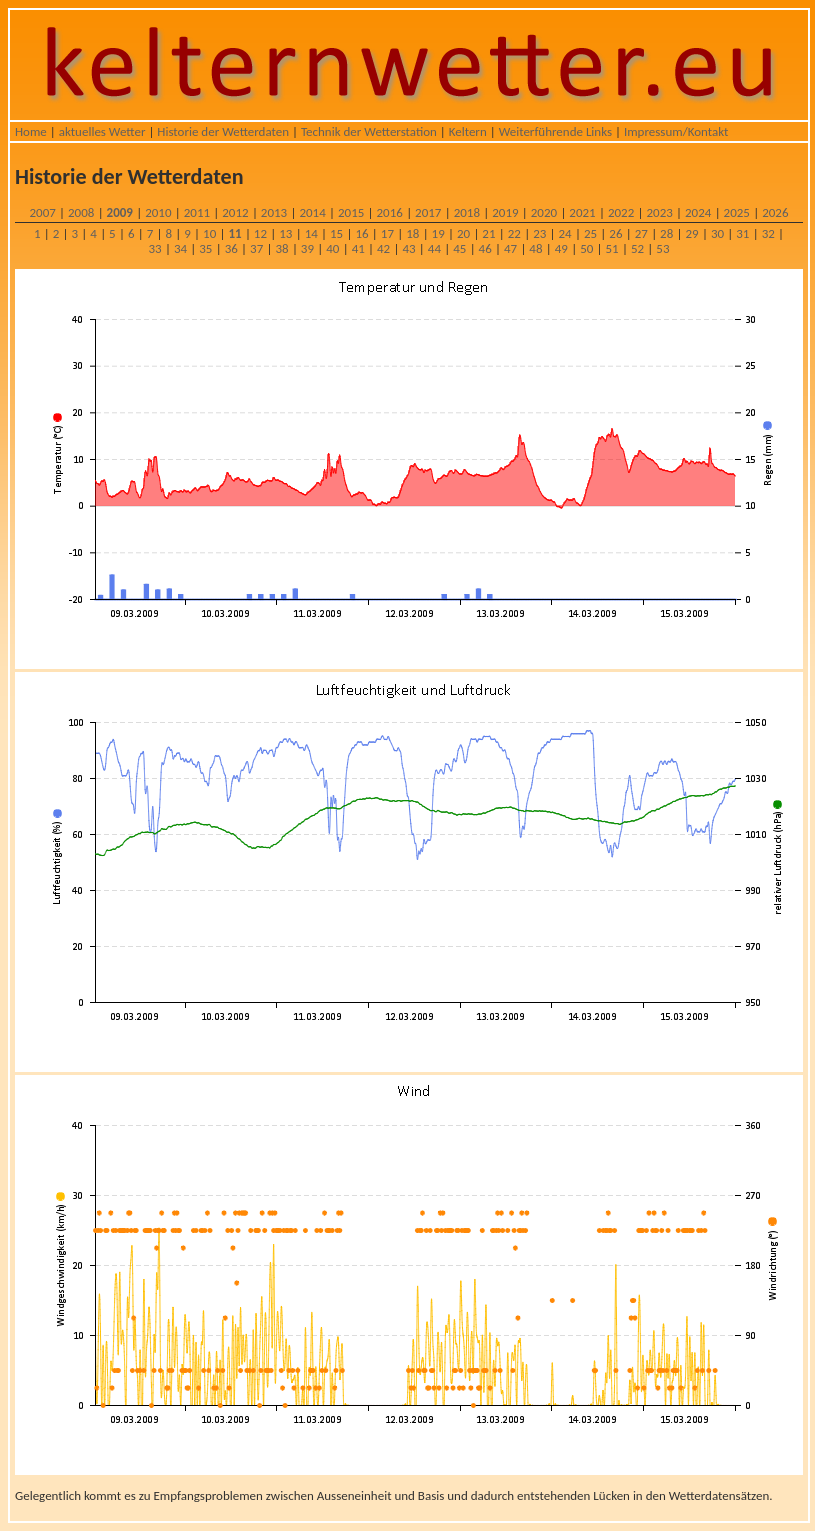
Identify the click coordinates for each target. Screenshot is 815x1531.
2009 (120, 212)
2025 (737, 212)
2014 (312, 212)
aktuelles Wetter (102, 131)
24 (565, 233)
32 (768, 233)
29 (691, 233)
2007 (42, 212)
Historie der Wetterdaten (223, 131)
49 (561, 248)
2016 (390, 212)
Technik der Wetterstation (369, 131)
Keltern (468, 131)
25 (590, 233)
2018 (467, 212)
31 (742, 233)
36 (231, 248)
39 (307, 248)
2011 (197, 212)
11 (234, 233)
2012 (235, 212)
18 (412, 233)
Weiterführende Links (555, 131)
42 (383, 248)
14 (311, 233)
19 (438, 233)
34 (180, 248)
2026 (775, 212)
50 (586, 248)
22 (514, 233)
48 (535, 248)
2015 (351, 212)
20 (463, 233)
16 (361, 233)
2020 (544, 212)
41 (358, 248)
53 (662, 248)
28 (666, 233)
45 (459, 248)
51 (612, 248)
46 (485, 248)
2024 (698, 212)
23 (539, 233)
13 (285, 233)
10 (209, 233)
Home (31, 131)
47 (510, 248)
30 (717, 233)
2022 (621, 212)
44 (434, 248)
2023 (659, 212)
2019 (505, 212)
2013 (274, 212)
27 (641, 233)
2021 (582, 212)
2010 (158, 212)
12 (260, 233)
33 (155, 248)
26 (615, 233)
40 (332, 248)
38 (281, 248)
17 (387, 233)
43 (408, 248)
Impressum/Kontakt (676, 131)
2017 (428, 212)
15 (336, 233)
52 (637, 248)
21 (488, 233)
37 (256, 248)
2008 (81, 212)
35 (205, 248)
